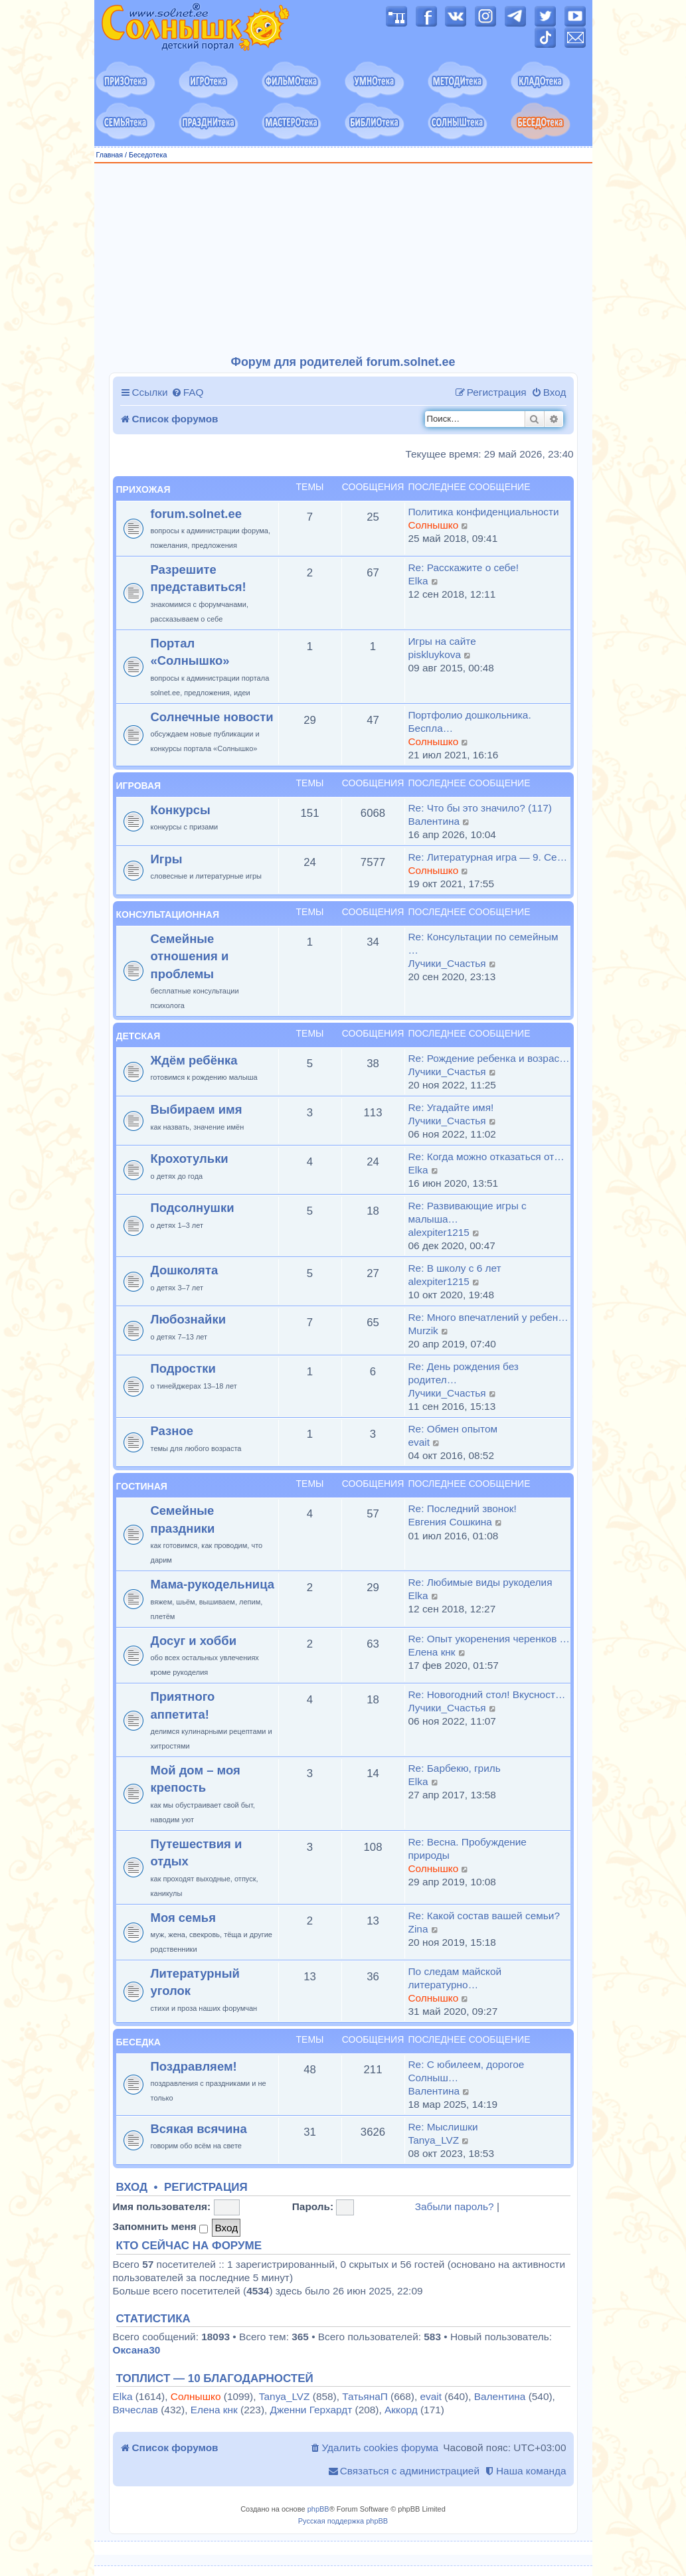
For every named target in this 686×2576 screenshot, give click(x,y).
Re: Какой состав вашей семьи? (484, 1915)
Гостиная (141, 1486)
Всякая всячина (199, 2129)
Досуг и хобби (194, 1641)
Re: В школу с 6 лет (454, 1268)
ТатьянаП (364, 2396)
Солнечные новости (212, 717)
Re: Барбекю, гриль (454, 1768)
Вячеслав (135, 2409)
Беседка (138, 2042)
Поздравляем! (194, 2066)
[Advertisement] (343, 260)
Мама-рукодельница (213, 1584)
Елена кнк (432, 1652)
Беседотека (148, 155)
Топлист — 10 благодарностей (214, 2379)
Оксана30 (137, 2350)
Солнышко (433, 525)
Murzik (423, 1330)
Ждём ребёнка (194, 1060)
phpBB (318, 2509)
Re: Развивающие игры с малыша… (467, 1212)
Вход (132, 2187)
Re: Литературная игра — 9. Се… (488, 857)
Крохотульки (189, 1158)
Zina (418, 1928)
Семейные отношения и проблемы (190, 956)
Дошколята (184, 1270)
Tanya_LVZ (434, 2140)
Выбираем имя (196, 1109)
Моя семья (183, 1918)
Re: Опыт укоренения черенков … (489, 1638)
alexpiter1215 (439, 1232)
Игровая (138, 785)
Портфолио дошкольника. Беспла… (469, 721)
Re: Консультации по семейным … (483, 943)
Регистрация (206, 2187)
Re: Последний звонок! (462, 1508)
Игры (167, 859)
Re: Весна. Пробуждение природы (467, 1848)
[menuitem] (187, 392)
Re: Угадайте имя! (451, 1107)
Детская (138, 1036)
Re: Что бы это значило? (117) (480, 808)
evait (419, 1442)
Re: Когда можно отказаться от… (486, 1156)
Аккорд (401, 2409)
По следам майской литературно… (455, 1978)
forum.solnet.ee (196, 514)
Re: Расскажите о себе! (463, 567)
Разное (172, 1431)
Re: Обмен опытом (453, 1428)
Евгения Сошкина (450, 1521)
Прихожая (143, 489)
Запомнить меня (161, 2227)
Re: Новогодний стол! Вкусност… (487, 1694)
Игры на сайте (442, 641)
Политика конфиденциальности (483, 511)
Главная (110, 155)
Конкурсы (181, 810)
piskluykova (435, 654)
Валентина (434, 821)
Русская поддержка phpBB (343, 2521)
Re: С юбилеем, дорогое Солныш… (466, 2071)
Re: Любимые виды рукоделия (480, 1582)
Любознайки (188, 1319)
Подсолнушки (192, 1208)
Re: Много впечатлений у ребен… (488, 1317)
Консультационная (167, 914)
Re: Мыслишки (443, 2126)
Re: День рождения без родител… (463, 1373)
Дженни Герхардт (311, 2409)
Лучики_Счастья (447, 963)
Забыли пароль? (454, 2206)
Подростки (183, 1368)
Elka (418, 580)
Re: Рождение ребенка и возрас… (489, 1058)
